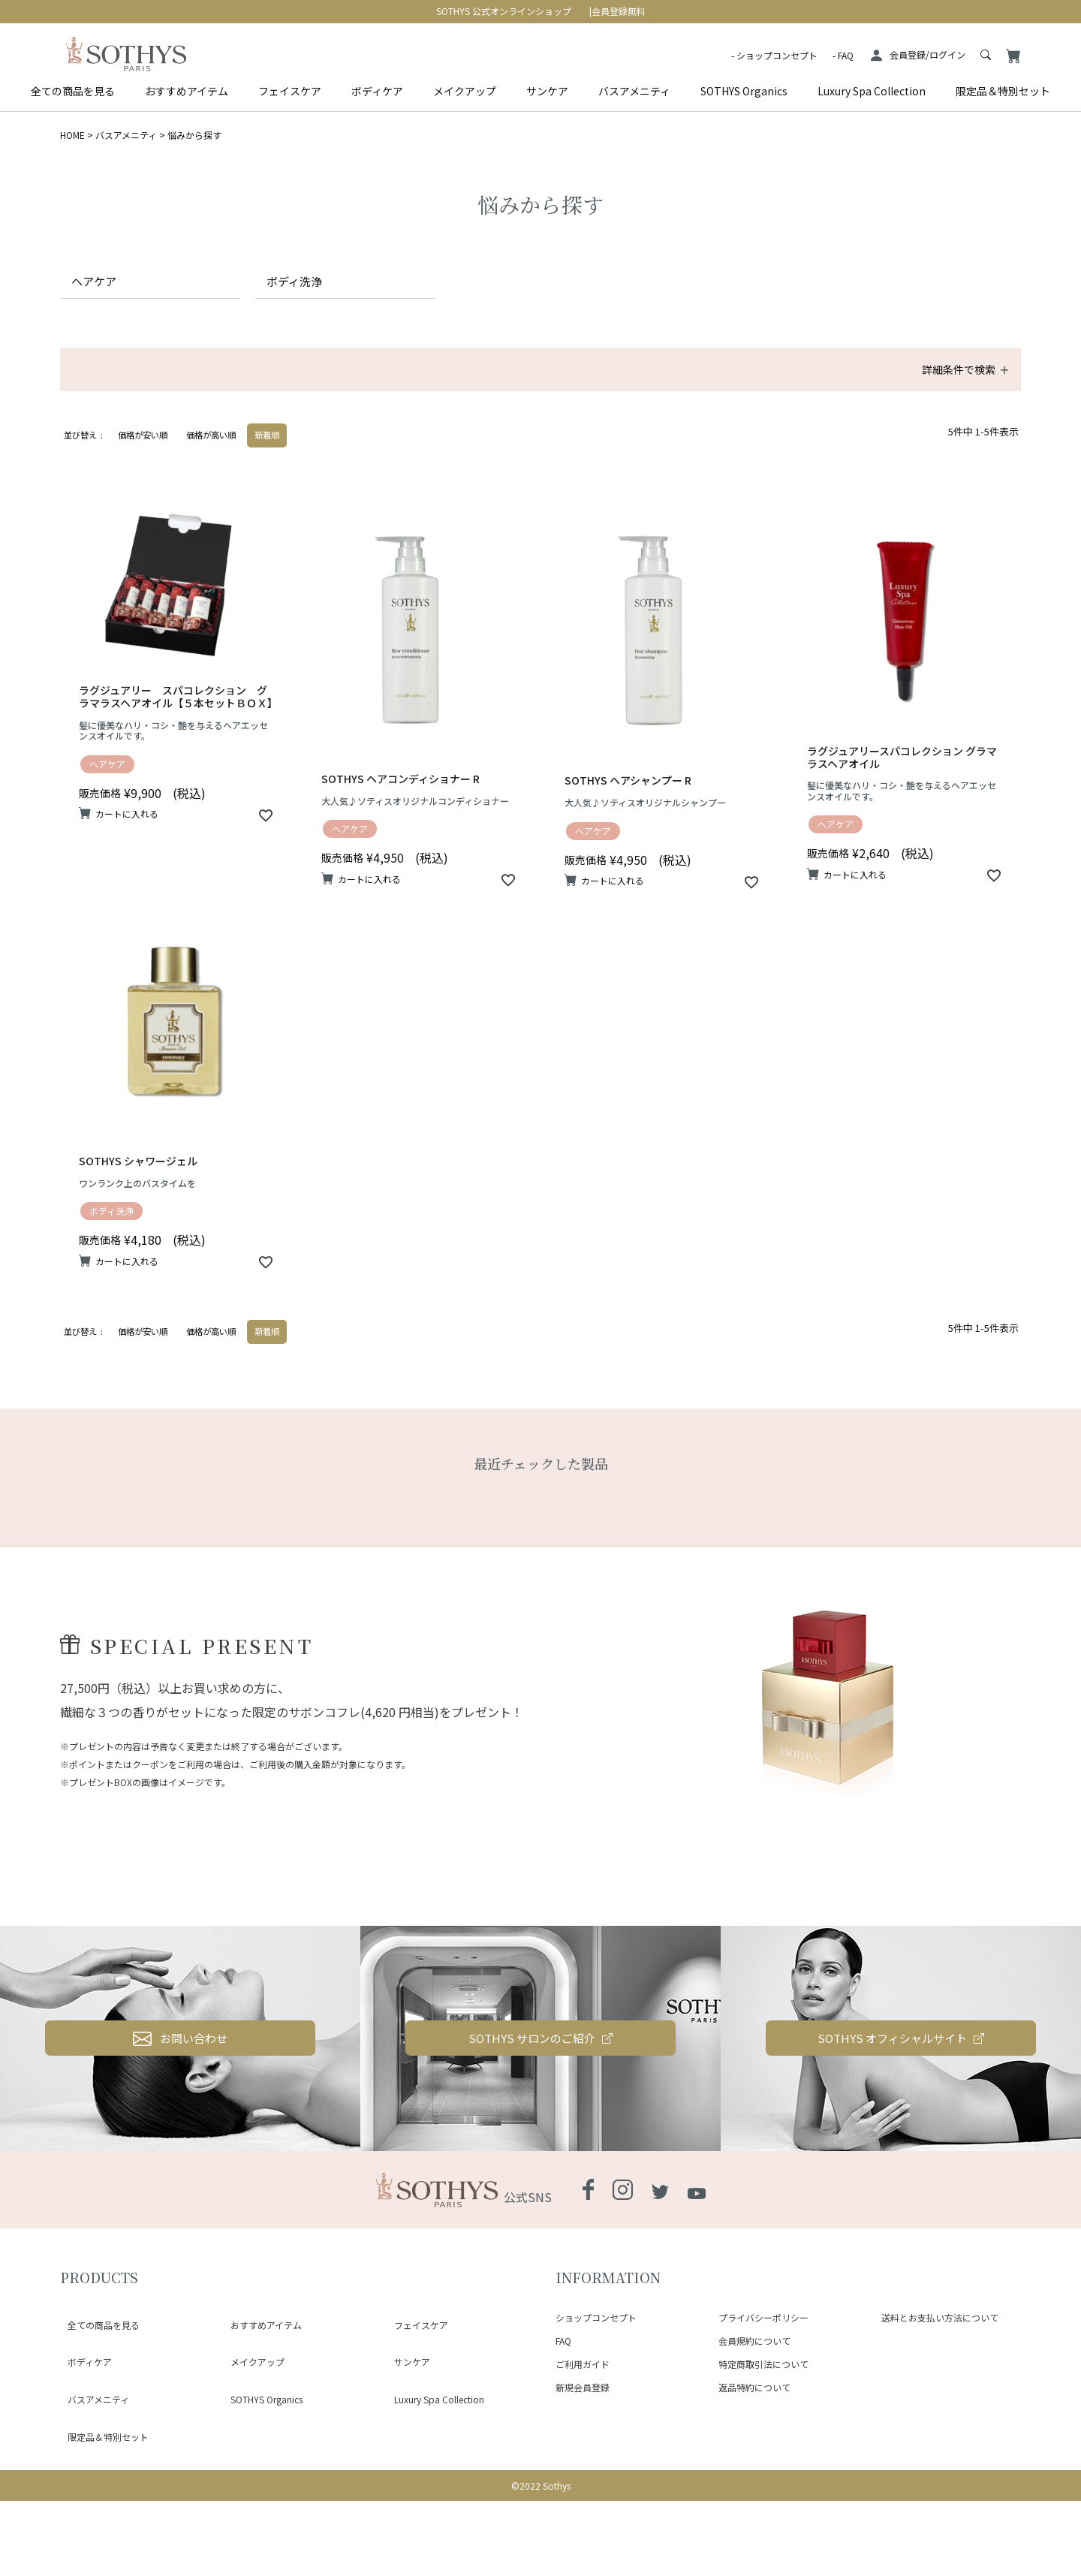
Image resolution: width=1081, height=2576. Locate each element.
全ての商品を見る (73, 90)
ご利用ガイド (583, 2473)
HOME (72, 134)
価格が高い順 (211, 456)
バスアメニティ (634, 90)
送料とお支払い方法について (939, 2427)
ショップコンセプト (777, 55)
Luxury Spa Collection (872, 90)
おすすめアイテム (186, 90)
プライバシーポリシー (763, 2427)
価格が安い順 (142, 456)
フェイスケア (289, 90)
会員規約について (754, 2450)
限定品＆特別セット (1003, 90)
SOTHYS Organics (743, 90)
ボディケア (377, 90)
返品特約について (754, 2496)
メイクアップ (464, 90)
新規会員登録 (583, 2496)
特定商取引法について (763, 2473)
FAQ (846, 55)
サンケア (547, 90)
